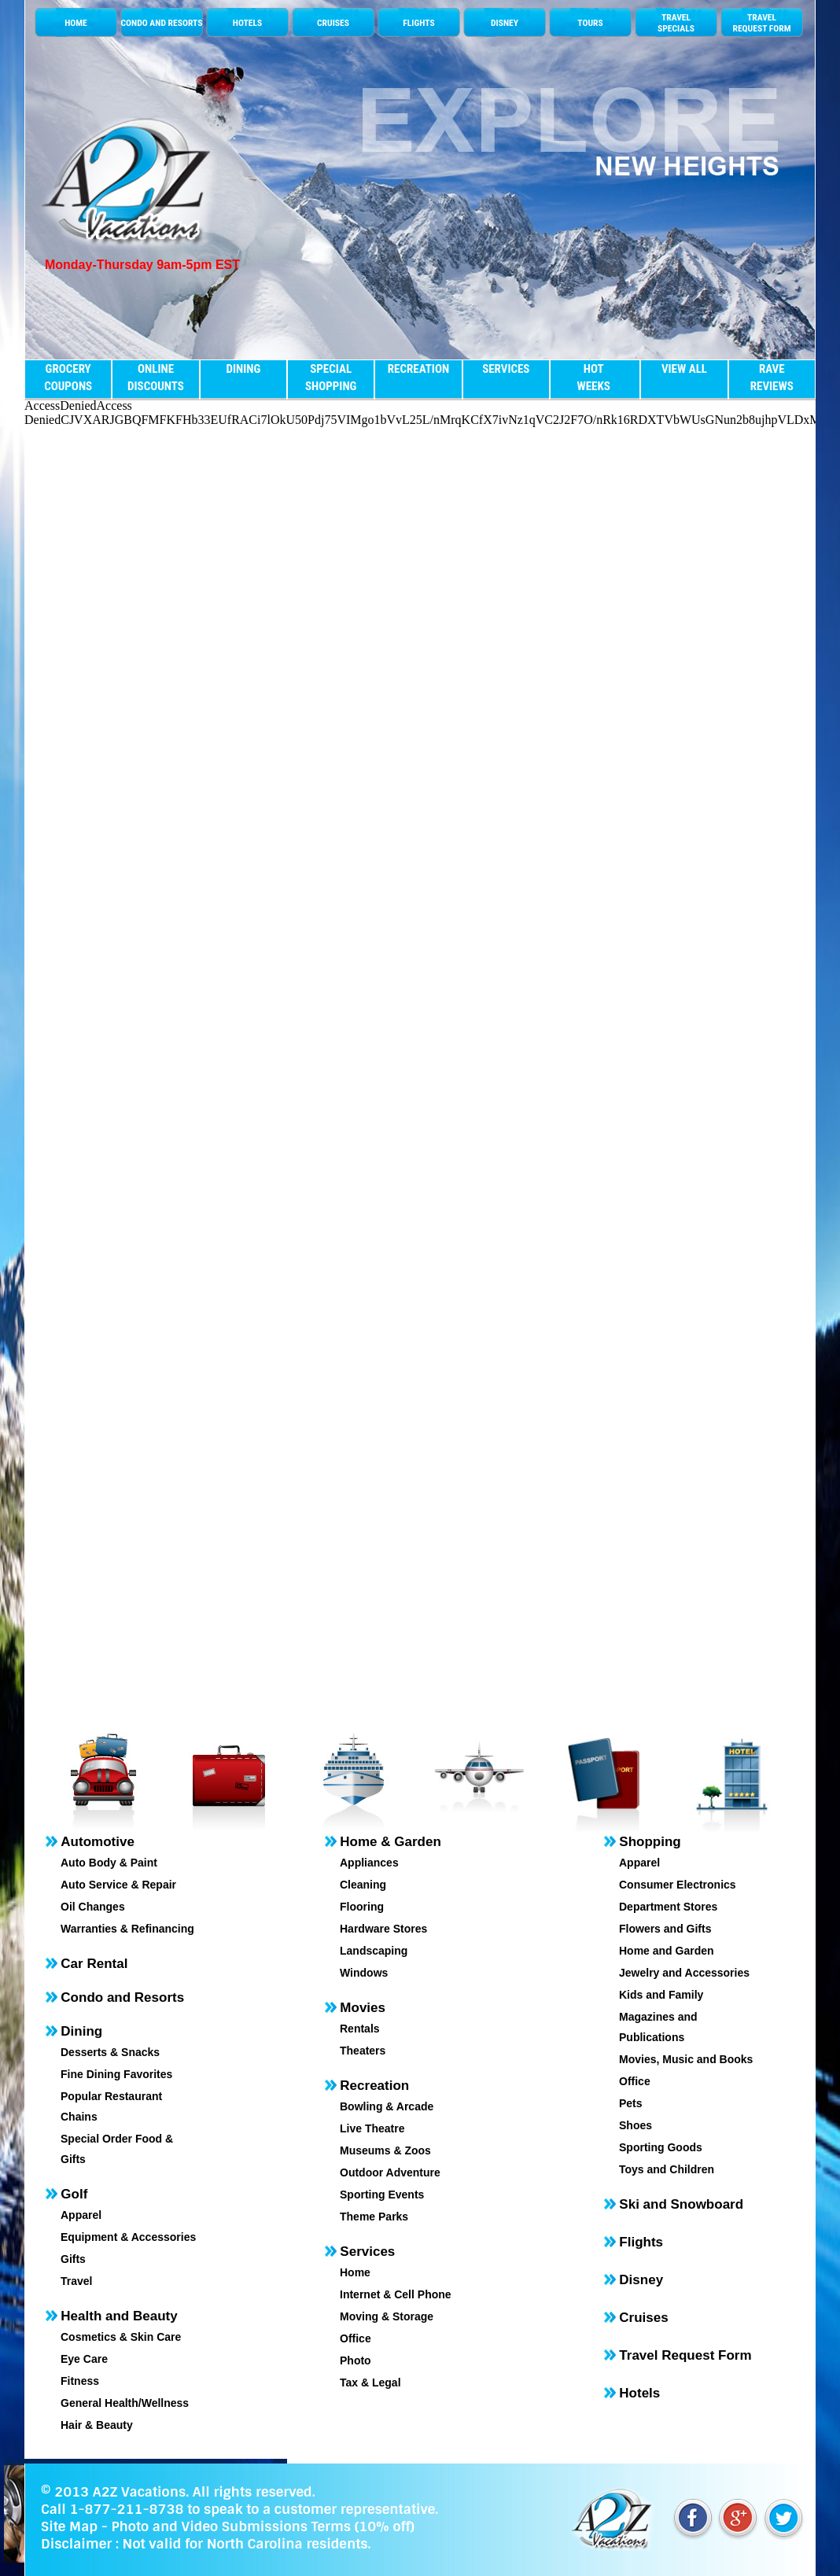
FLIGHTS (418, 22)
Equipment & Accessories (128, 2237)
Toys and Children (666, 2169)
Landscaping (373, 1950)
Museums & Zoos (385, 2150)
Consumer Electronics (677, 1884)
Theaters (362, 2050)
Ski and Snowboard (681, 2204)
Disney (641, 2279)
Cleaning (363, 1884)
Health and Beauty (119, 2316)
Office (355, 2338)
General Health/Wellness (125, 2403)
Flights (641, 2242)
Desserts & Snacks (110, 2052)
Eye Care (84, 2359)
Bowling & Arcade (386, 2106)
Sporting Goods (660, 2147)
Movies (362, 2007)
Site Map (69, 2526)
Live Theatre (372, 2128)
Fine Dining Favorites (116, 2074)
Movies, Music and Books (686, 2059)
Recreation (374, 2085)
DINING (243, 369)
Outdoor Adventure (390, 2172)
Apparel (81, 2215)
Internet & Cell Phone (395, 2294)
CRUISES (333, 22)
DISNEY (504, 22)
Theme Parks (374, 2216)
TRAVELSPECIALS (676, 23)
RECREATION (418, 369)
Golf (74, 2194)
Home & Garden (390, 1841)
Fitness (80, 2381)
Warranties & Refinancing (127, 1928)
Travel (76, 2281)
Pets (631, 2103)
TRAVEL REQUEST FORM (761, 23)
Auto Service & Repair (118, 1884)
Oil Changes (93, 1906)
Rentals (360, 2028)
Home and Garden (666, 1950)
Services (367, 2251)
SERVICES (505, 369)
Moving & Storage (386, 2316)
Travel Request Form (685, 2355)
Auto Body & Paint (109, 1862)
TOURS (589, 22)
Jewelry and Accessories (684, 1972)
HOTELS (247, 22)
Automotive (97, 1841)
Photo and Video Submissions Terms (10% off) (262, 2526)
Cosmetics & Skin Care (121, 2337)
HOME (75, 22)
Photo (355, 2360)
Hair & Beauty (97, 2425)
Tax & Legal (370, 2382)
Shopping (649, 1841)
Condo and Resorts (122, 1997)
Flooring (362, 1906)
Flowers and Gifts (665, 1928)
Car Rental (94, 1963)
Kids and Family (661, 1994)
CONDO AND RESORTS (161, 22)
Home (355, 2272)
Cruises (643, 2317)
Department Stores (668, 1906)
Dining (81, 2031)
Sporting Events (382, 2194)
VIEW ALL (684, 369)
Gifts (73, 2259)
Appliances (369, 1862)
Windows (364, 1972)
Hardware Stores (383, 1928)
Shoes (635, 2125)
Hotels (639, 2393)
